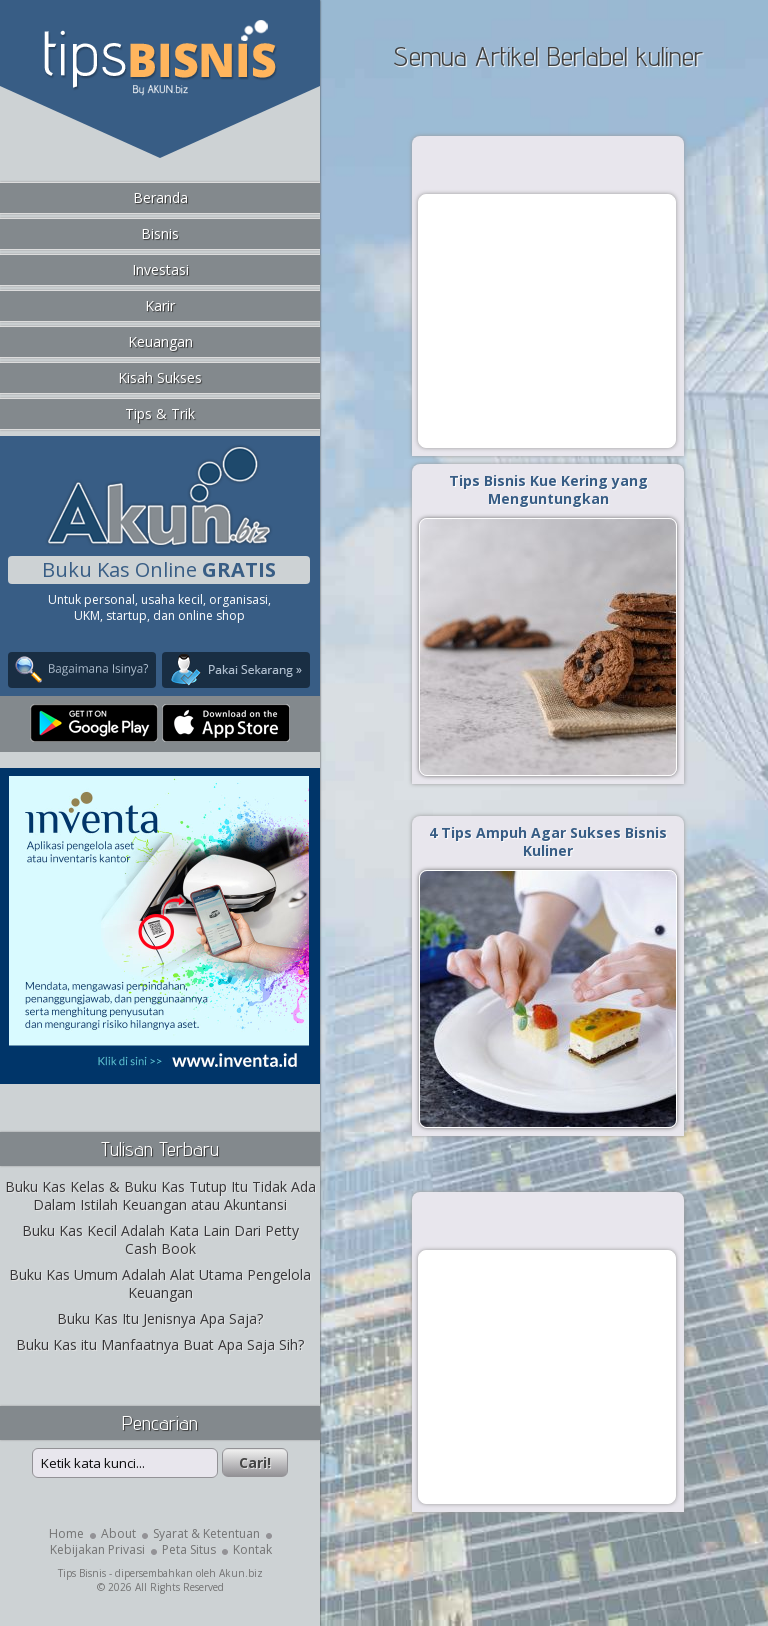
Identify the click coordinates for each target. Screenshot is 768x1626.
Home (66, 1533)
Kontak (252, 1549)
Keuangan (160, 341)
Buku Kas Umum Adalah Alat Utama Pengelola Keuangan (160, 1283)
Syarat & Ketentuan (206, 1533)
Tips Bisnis (82, 1573)
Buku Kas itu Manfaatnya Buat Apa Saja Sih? (160, 1344)
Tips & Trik (160, 413)
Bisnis (160, 233)
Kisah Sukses (160, 377)
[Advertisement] (547, 320)
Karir (160, 305)
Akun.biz (241, 1573)
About (118, 1533)
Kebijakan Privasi (97, 1549)
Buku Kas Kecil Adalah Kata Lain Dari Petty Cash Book (160, 1239)
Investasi (160, 269)
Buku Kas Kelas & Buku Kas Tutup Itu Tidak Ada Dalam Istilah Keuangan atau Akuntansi (160, 1195)
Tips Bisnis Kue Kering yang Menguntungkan (548, 489)
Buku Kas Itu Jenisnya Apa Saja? (160, 1318)
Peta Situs (189, 1549)
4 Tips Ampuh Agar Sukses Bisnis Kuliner (548, 841)
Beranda (160, 197)
